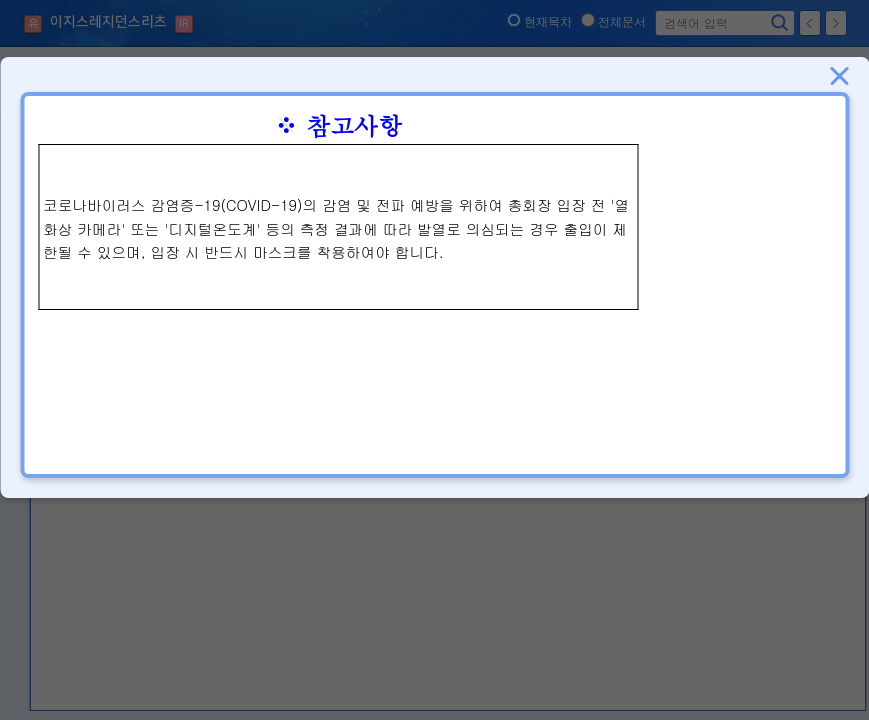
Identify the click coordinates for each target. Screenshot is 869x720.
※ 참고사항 (338, 125)
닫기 (839, 76)
